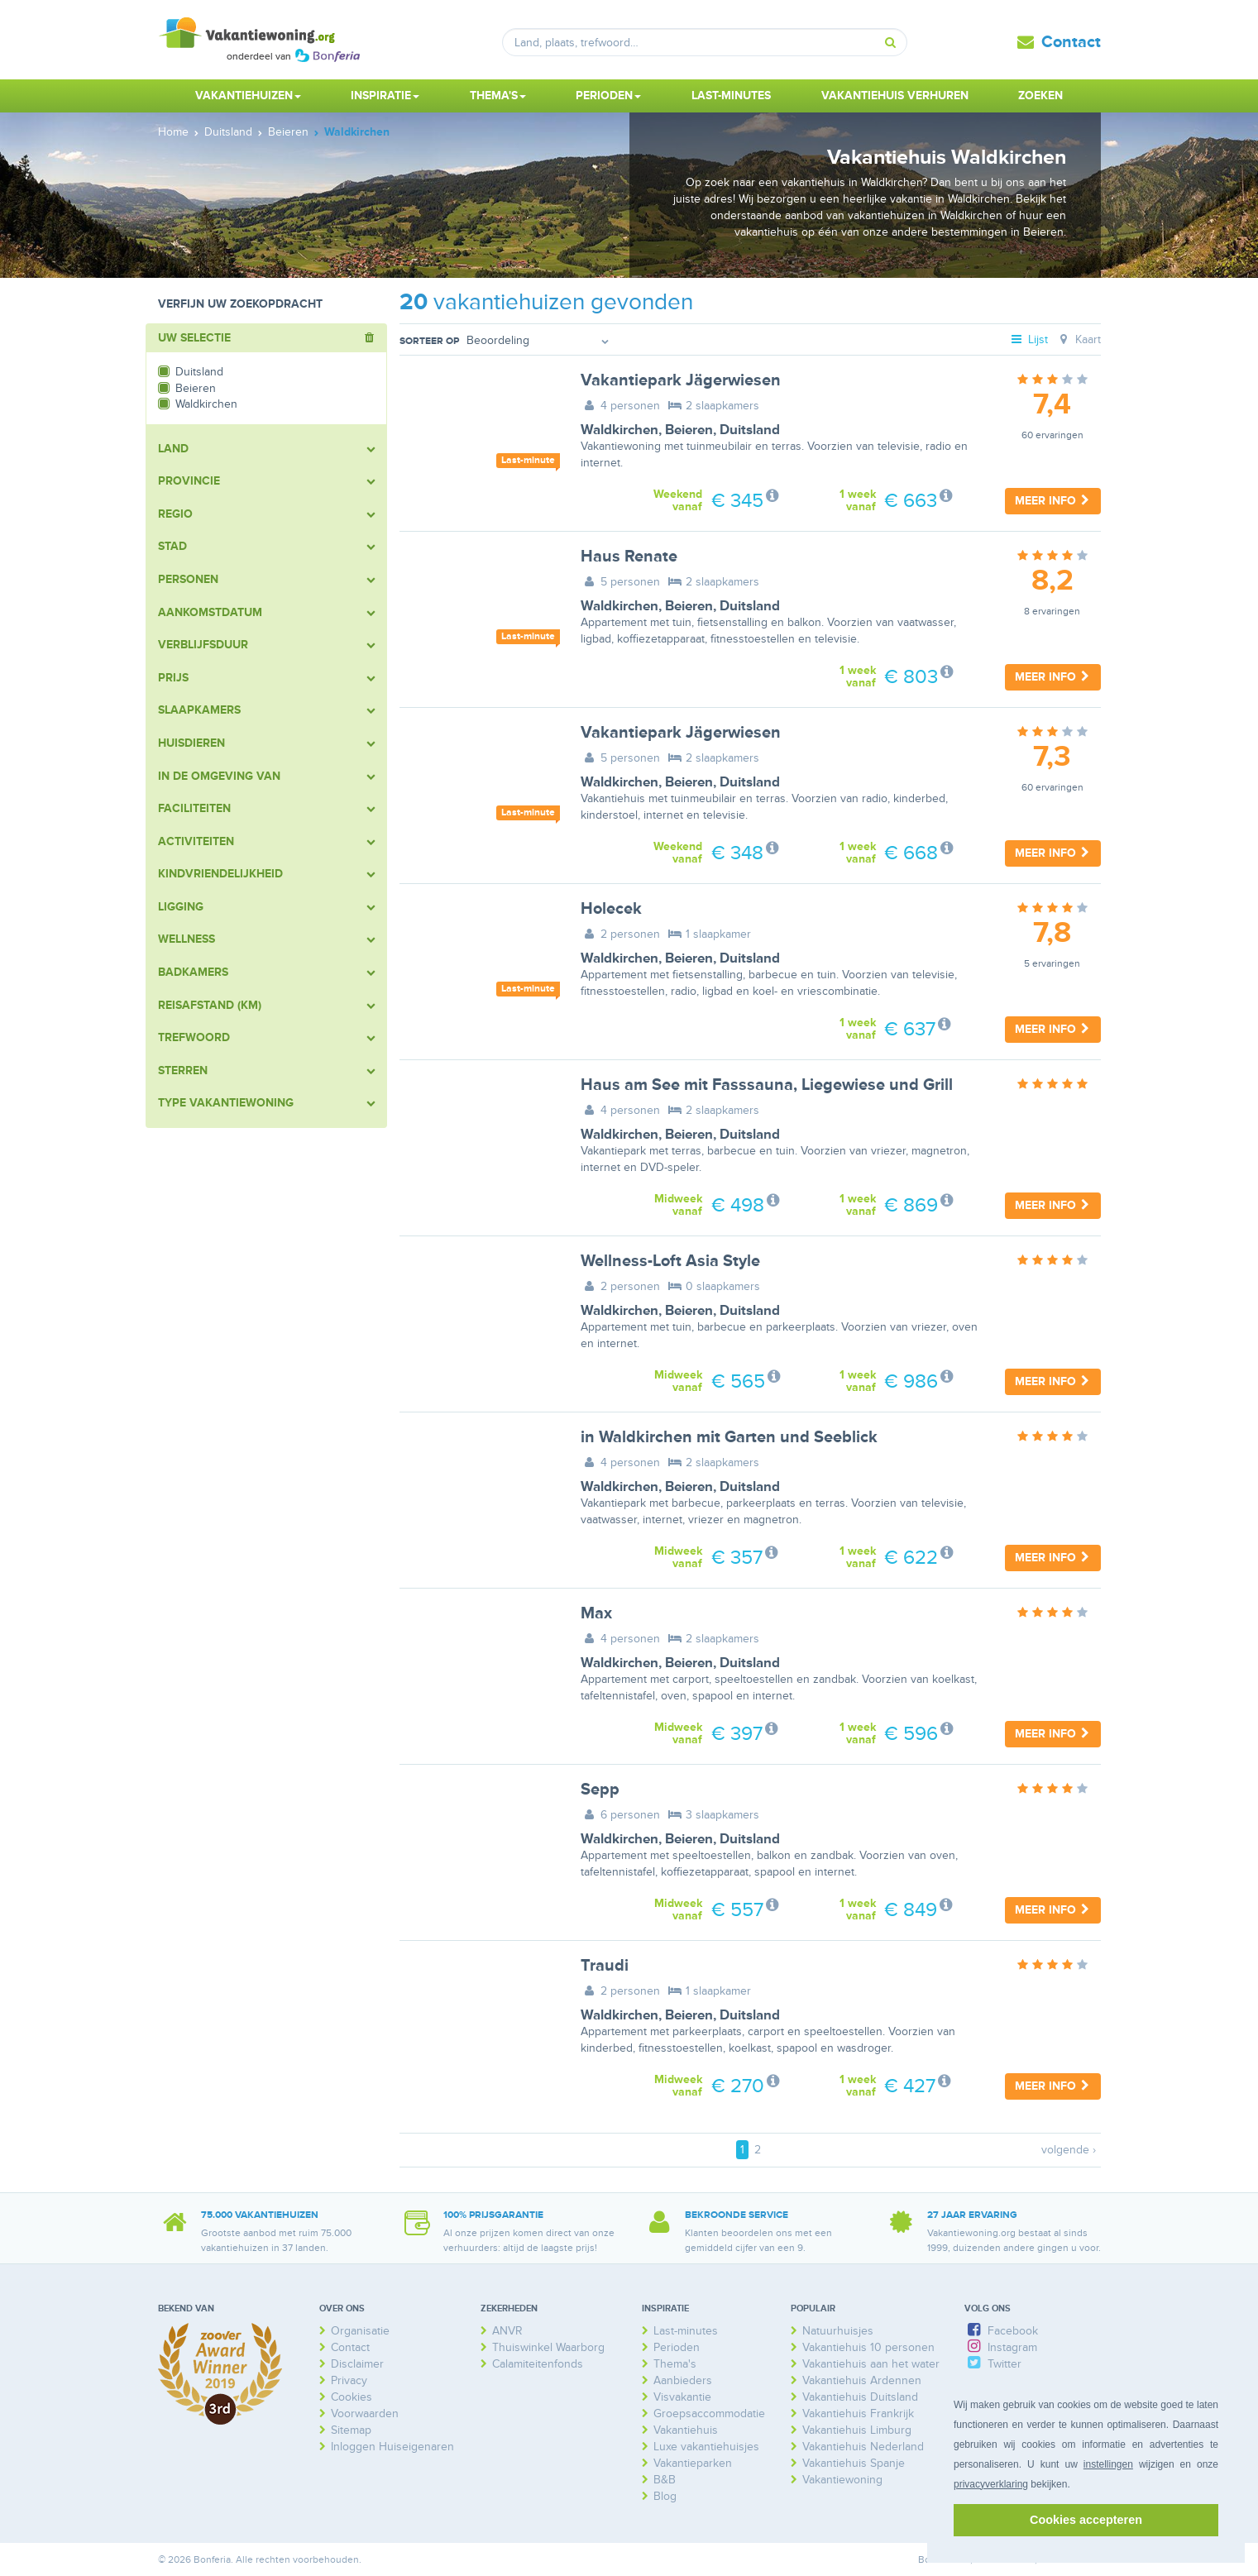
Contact (1071, 42)
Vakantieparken (692, 2463)
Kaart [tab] (1078, 339)
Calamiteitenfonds (537, 2364)
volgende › (1068, 2150)
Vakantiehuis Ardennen (861, 2380)
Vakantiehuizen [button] (248, 95)
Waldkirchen (619, 430)
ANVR (507, 2331)
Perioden (676, 2347)
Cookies (351, 2397)
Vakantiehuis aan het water (871, 2364)
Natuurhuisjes (837, 2331)
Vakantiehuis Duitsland (860, 2397)
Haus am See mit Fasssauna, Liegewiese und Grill (767, 1085)
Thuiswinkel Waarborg (548, 2347)
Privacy (349, 2380)
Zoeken (1040, 95)
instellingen (1108, 2464)
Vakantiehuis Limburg (856, 2430)
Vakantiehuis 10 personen (868, 2347)
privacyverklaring (991, 2484)
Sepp (600, 1789)
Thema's (674, 2364)
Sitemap (351, 2430)
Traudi (605, 1966)
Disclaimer (357, 2364)
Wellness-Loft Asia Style (670, 1261)
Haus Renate (629, 556)
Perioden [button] (608, 95)
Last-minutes (731, 95)
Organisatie (360, 2331)
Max (596, 1613)
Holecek (611, 909)
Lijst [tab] (1028, 339)
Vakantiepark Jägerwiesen (681, 380)
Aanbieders (682, 2380)
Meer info (1053, 501)
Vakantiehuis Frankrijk (858, 2413)
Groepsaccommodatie (709, 2413)
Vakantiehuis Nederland (863, 2447)
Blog (665, 2496)
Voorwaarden (365, 2413)
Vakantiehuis (685, 2430)
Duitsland (750, 430)
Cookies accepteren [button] (1086, 2519)
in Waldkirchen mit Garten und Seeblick (729, 1437)
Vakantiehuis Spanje (853, 2463)
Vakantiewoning (842, 2480)
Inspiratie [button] (385, 95)
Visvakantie (682, 2397)
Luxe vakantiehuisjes (706, 2447)
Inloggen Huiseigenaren (392, 2447)
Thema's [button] (498, 95)
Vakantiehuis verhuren (895, 95)
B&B (664, 2480)
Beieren (689, 430)
